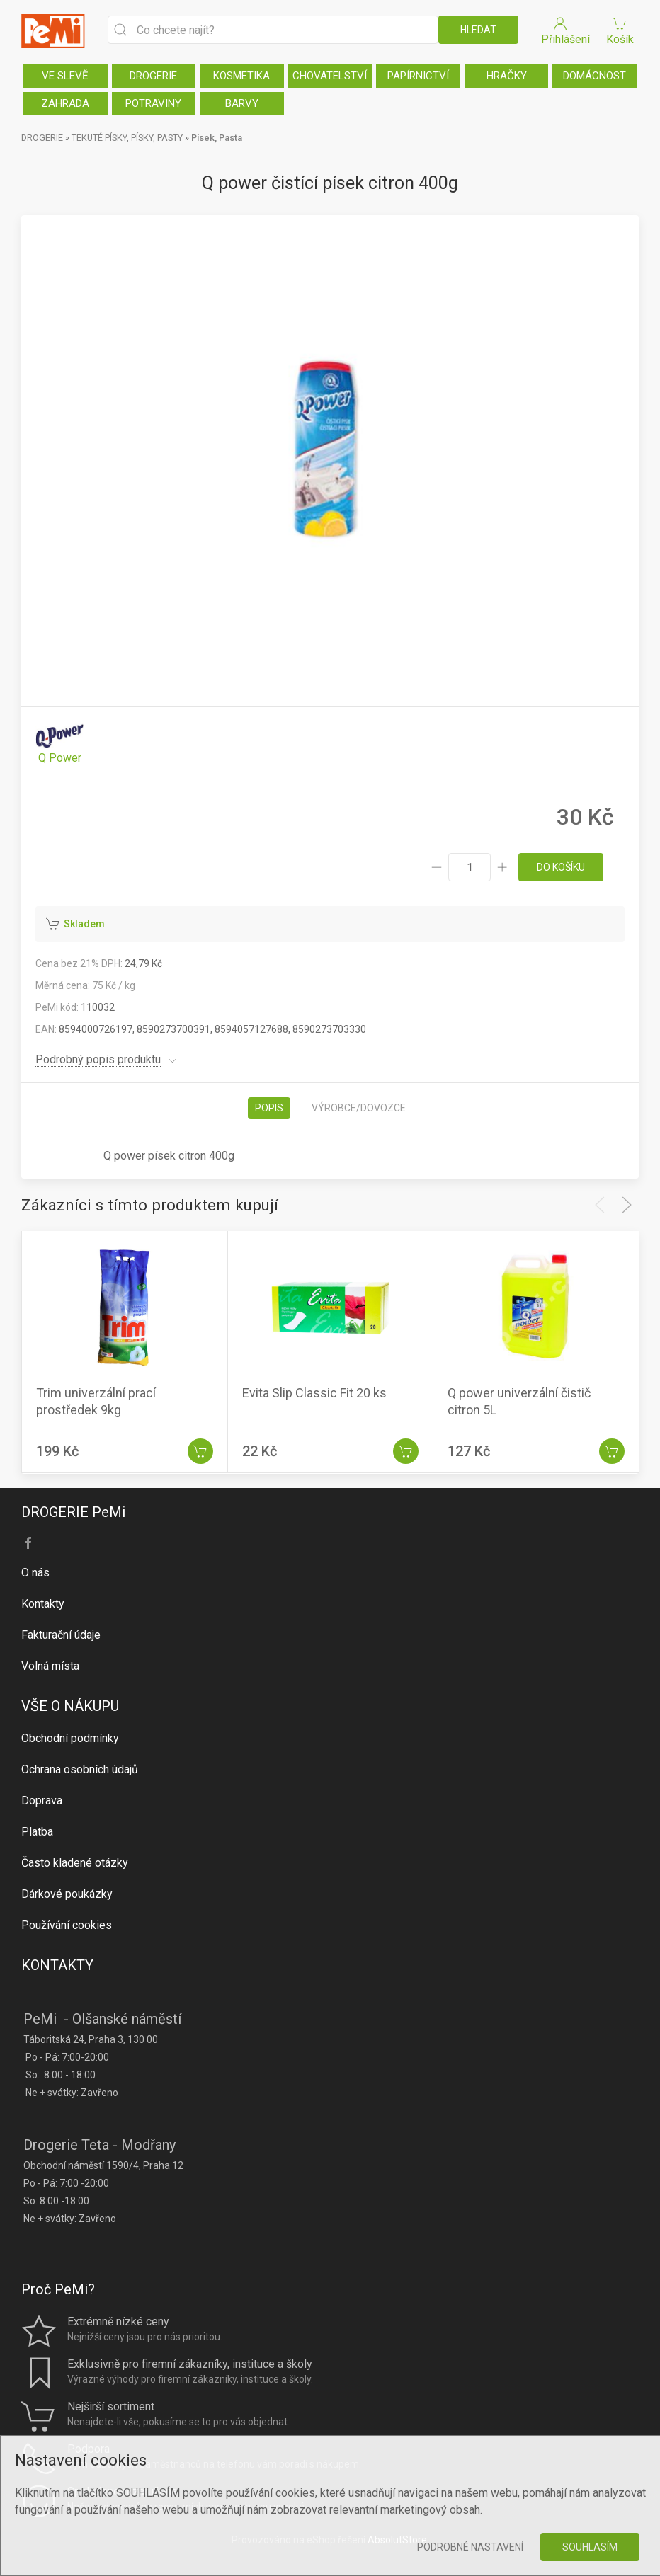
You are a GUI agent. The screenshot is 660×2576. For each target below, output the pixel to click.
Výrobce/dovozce (359, 1108)
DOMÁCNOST (594, 75)
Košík (620, 30)
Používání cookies (66, 1925)
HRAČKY (507, 75)
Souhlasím (590, 2547)
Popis (269, 1108)
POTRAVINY (153, 103)
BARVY (241, 103)
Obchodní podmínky (70, 1738)
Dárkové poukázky (67, 1894)
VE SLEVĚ (65, 75)
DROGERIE (153, 75)
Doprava (41, 1800)
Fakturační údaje (61, 1635)
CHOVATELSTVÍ (329, 75)
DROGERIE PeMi (73, 1512)
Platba (37, 1831)
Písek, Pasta (216, 137)
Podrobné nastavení (470, 2547)
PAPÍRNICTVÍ (418, 75)
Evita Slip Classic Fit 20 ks (314, 1393)
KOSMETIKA (241, 75)
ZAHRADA (65, 103)
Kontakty (42, 1603)
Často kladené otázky (74, 1863)
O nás (35, 1572)
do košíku (561, 867)
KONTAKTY (57, 1965)
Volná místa (50, 1666)
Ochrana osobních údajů (79, 1769)
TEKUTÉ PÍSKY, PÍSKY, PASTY (127, 137)
